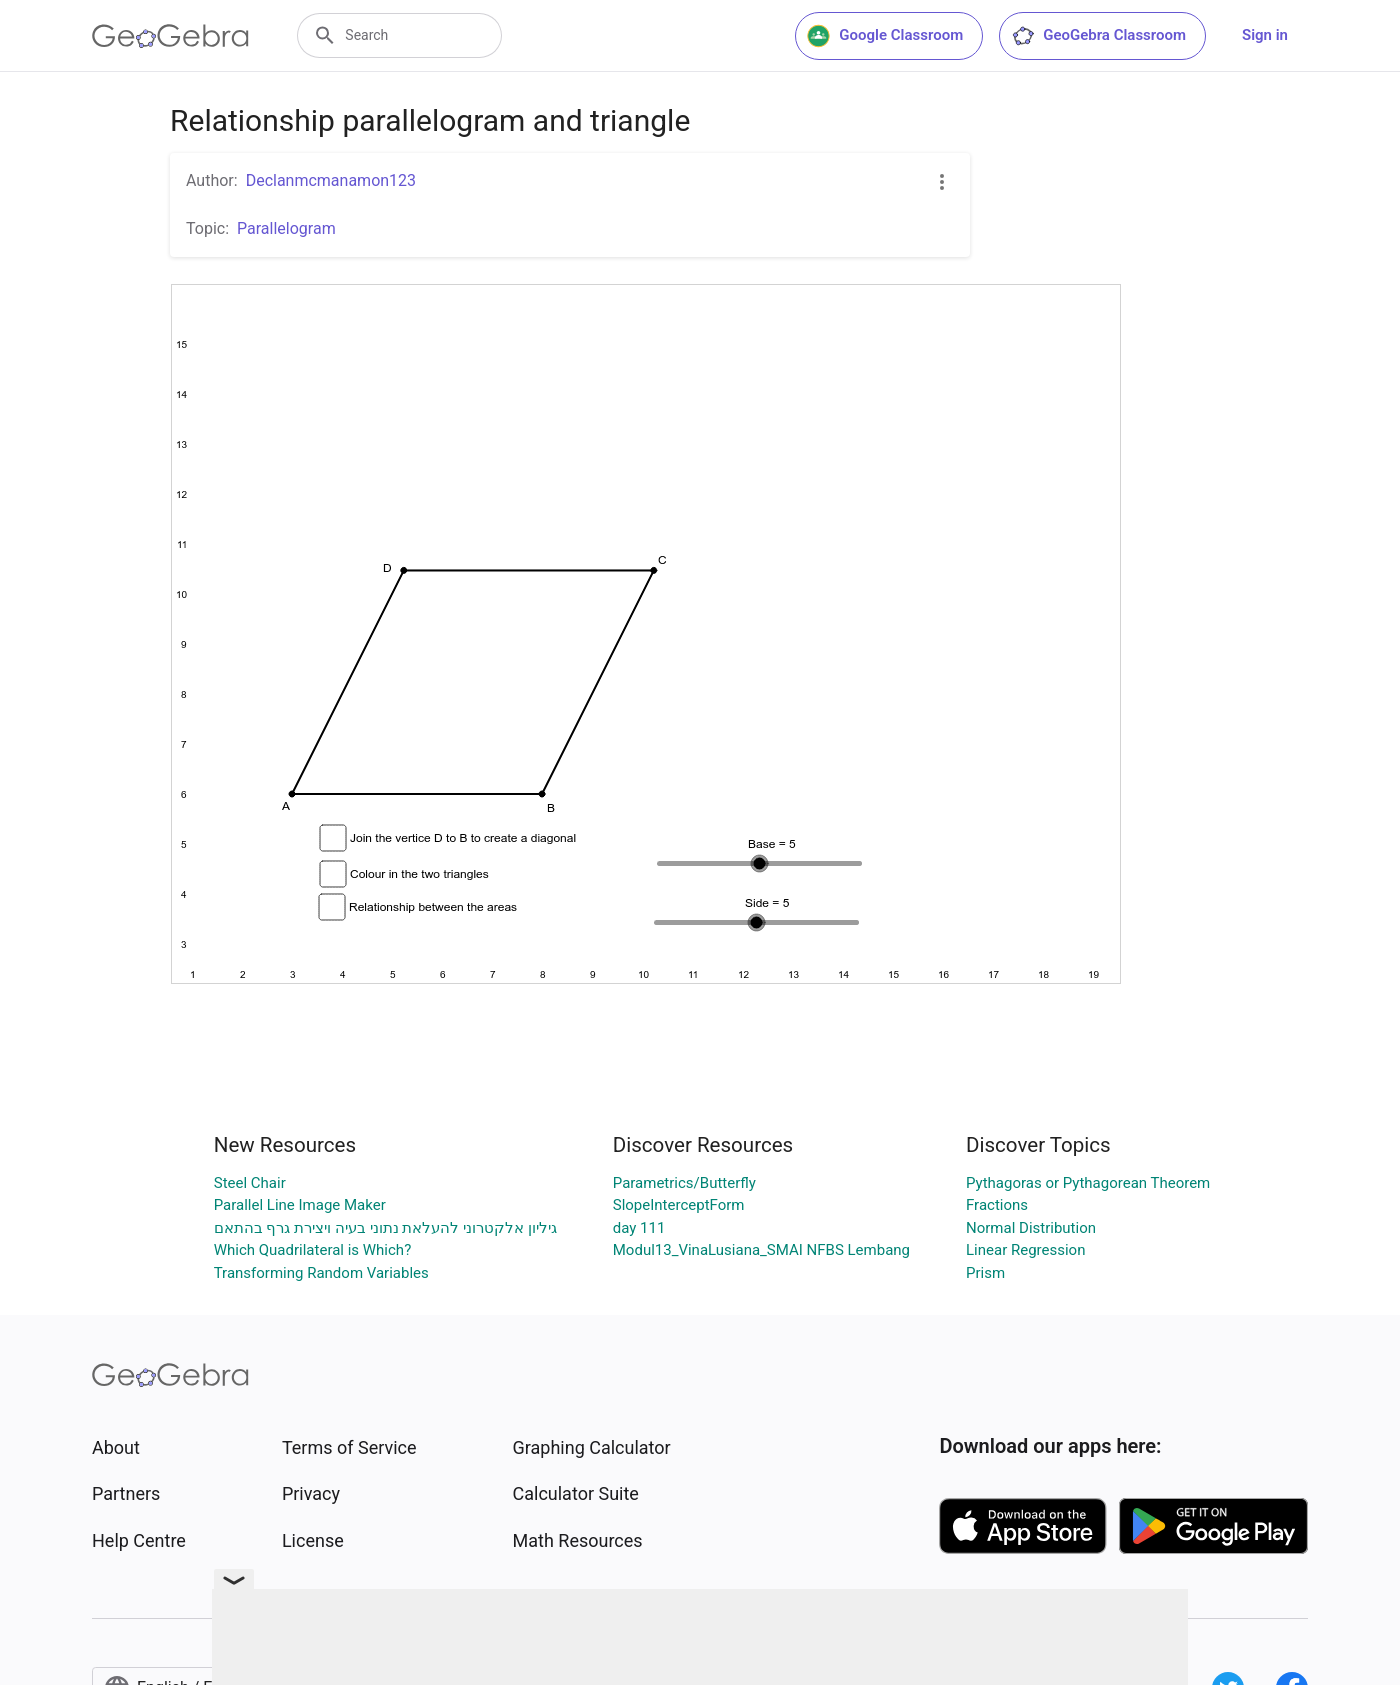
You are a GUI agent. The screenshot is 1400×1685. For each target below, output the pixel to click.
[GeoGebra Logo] (170, 36)
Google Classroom (885, 36)
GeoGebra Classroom (1098, 36)
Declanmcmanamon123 (331, 180)
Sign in (1265, 35)
